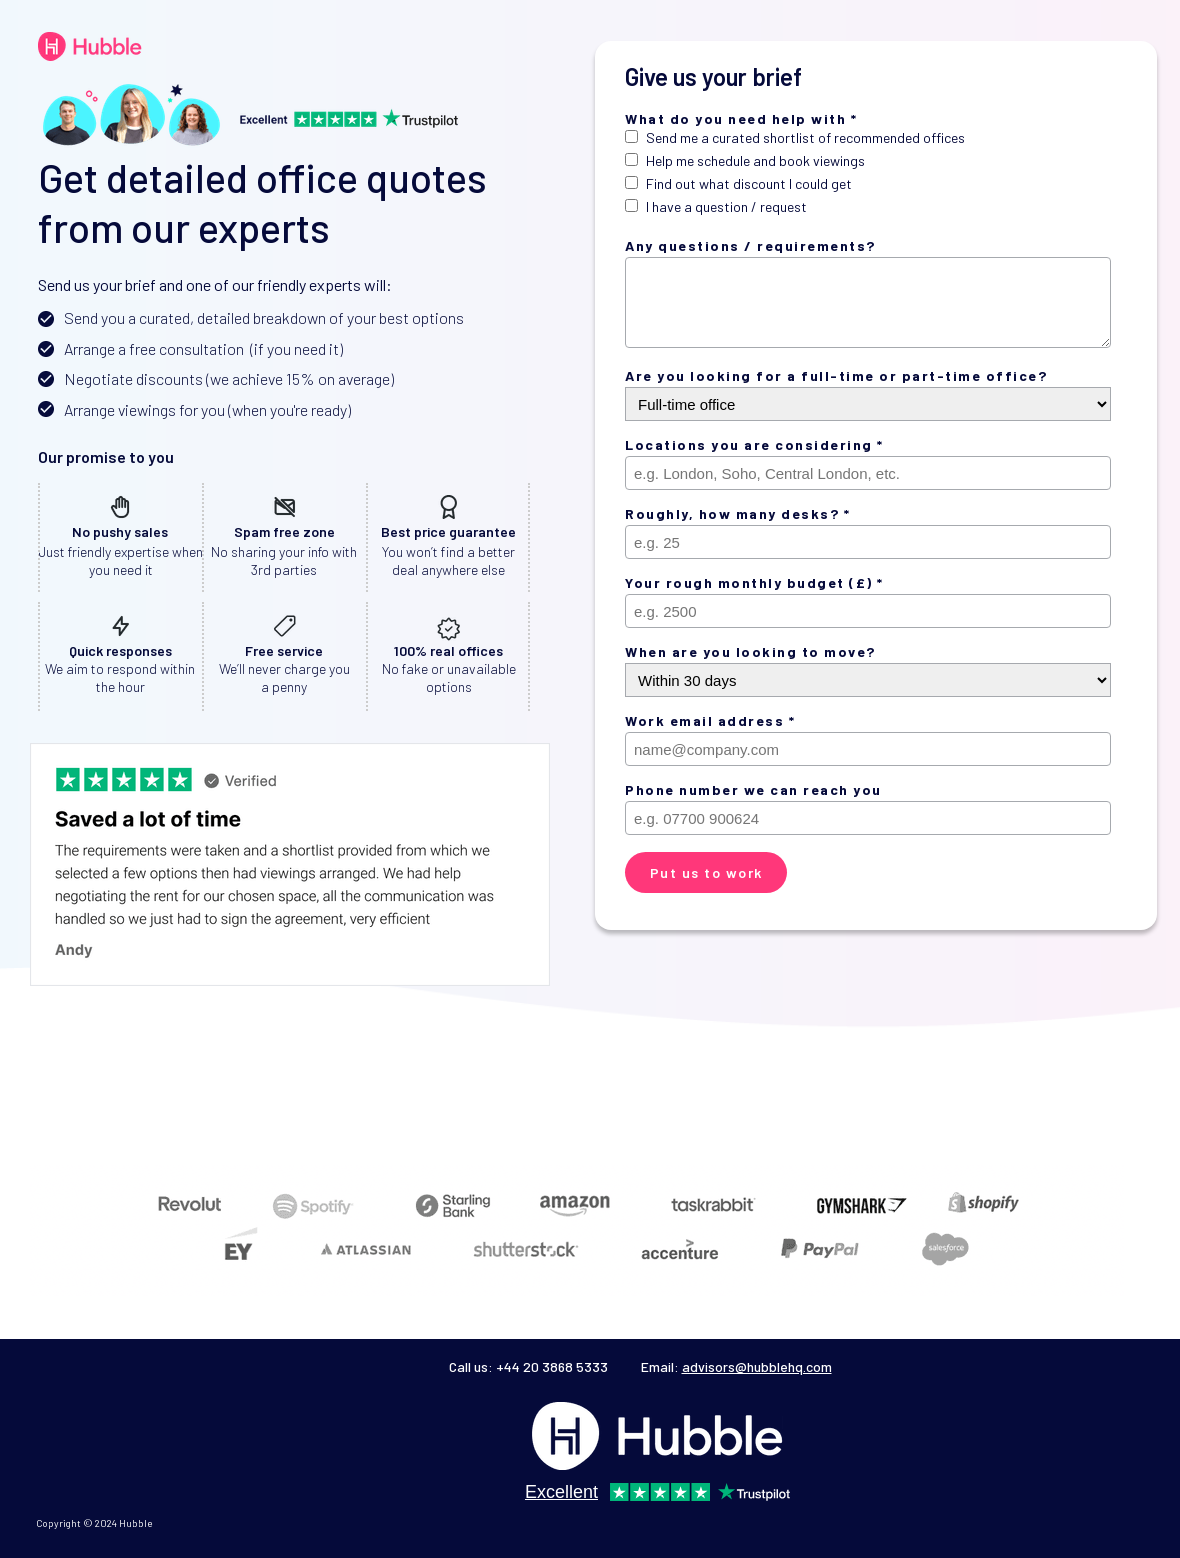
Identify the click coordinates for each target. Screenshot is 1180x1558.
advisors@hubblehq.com (757, 1366)
